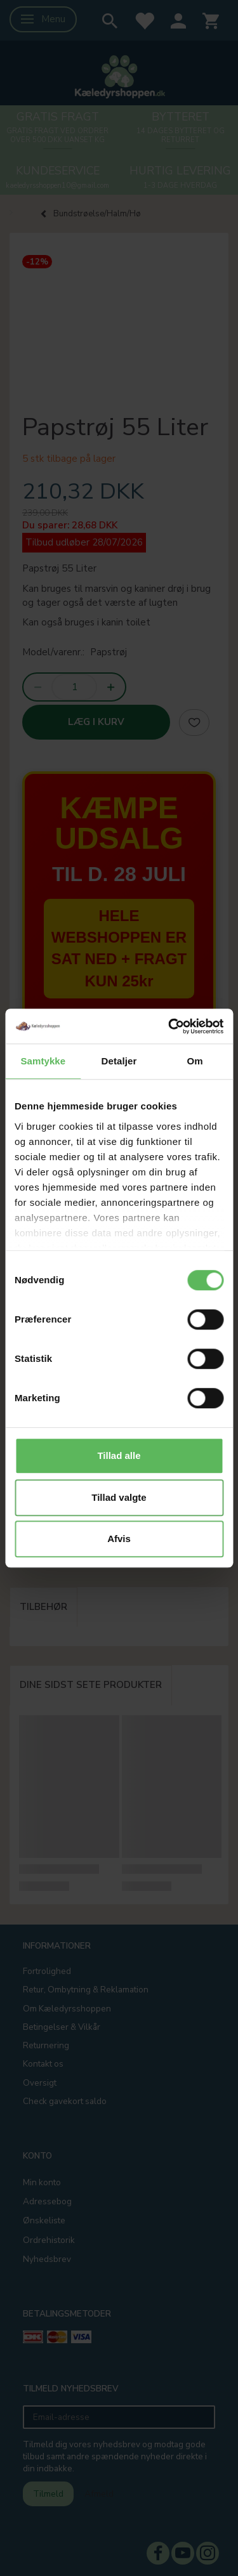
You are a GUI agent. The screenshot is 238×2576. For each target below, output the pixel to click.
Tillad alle (118, 1455)
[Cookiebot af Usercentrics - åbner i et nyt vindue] (169, 1026)
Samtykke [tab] (42, 1061)
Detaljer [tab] (119, 1061)
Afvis (119, 1538)
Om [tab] (195, 1061)
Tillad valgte (118, 1497)
